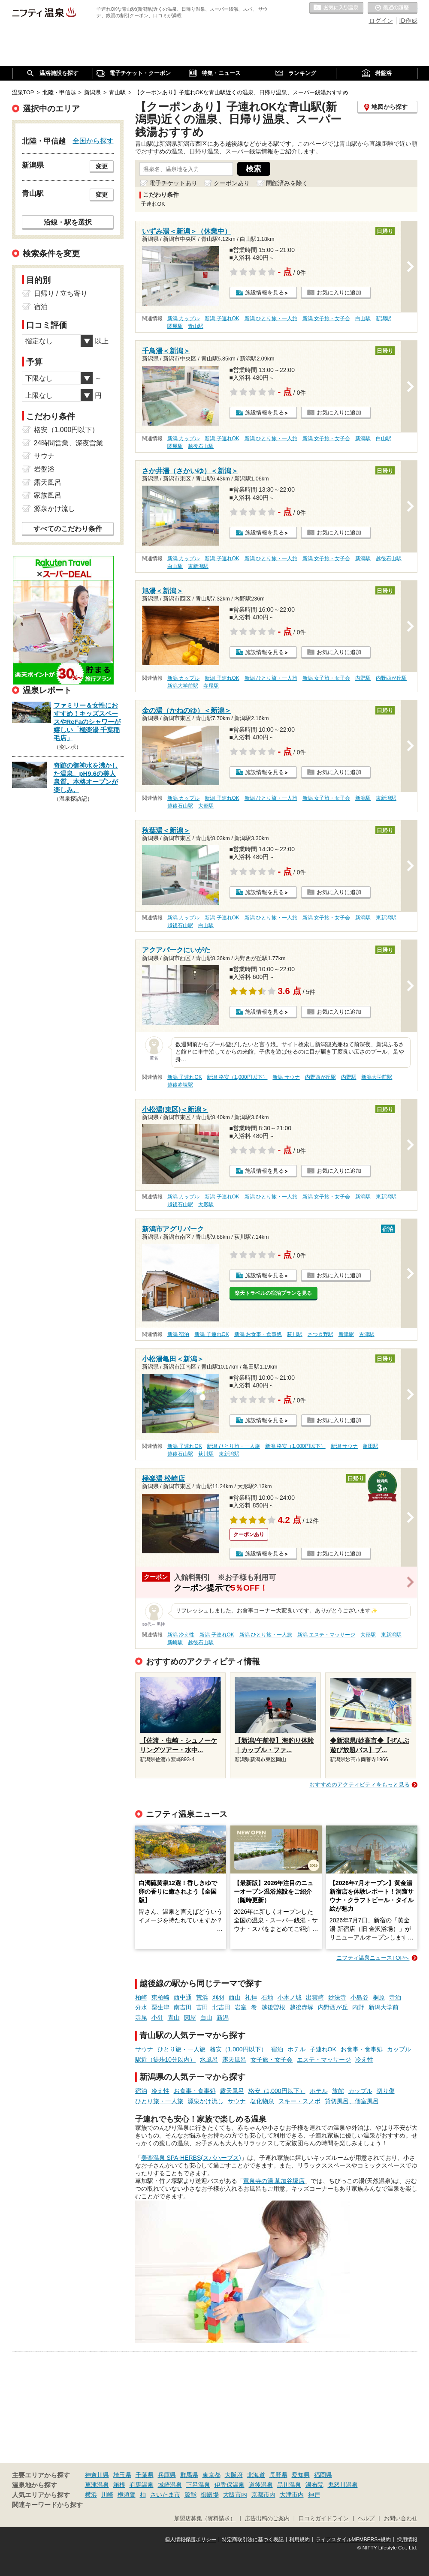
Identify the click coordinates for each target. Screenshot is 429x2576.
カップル (399, 2049)
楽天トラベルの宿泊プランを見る (273, 1293)
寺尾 (141, 2017)
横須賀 (127, 2494)
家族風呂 (47, 495)
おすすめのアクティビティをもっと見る (359, 1784)
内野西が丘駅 (391, 678)
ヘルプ (366, 2519)
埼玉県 (122, 2474)
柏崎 (141, 1997)
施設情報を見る (264, 292)
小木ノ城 (290, 1997)
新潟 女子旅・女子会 (326, 318)
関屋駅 (175, 326)
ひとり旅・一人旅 (181, 2049)
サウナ (144, 2049)
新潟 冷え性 (180, 1635)
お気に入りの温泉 (336, 8)
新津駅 (346, 1334)
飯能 (190, 2494)
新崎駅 (175, 1642)
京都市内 (263, 2494)
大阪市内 (235, 2494)
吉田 (202, 2007)
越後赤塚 (302, 2007)
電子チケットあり (173, 183)
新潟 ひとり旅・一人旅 (271, 318)
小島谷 (359, 1997)
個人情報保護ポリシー (190, 2540)
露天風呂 (234, 2059)
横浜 (91, 2494)
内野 (358, 2007)
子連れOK (323, 2049)
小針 (157, 2017)
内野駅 (363, 678)
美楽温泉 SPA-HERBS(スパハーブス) (191, 2157)
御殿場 (210, 2494)
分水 (141, 2007)
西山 (235, 1997)
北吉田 (221, 2007)
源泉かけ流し (205, 2101)
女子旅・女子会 (272, 2059)
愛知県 (301, 2474)
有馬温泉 (142, 2484)
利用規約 (299, 2540)
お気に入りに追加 (339, 292)
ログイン (381, 20)
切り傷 (386, 2090)
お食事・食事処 (362, 2049)
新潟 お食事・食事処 (258, 1334)
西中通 (183, 1997)
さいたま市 (165, 2494)
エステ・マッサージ (324, 2059)
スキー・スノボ (299, 2101)
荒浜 (202, 1997)
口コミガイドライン (324, 2519)
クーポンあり (232, 183)
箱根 (119, 2484)
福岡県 (323, 2474)
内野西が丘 (333, 2007)
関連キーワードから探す (47, 2504)
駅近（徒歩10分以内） (165, 2059)
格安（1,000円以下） (238, 2049)
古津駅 (367, 1334)
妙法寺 (337, 1997)
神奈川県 (97, 2474)
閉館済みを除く (287, 183)
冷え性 (364, 2059)
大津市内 (292, 2494)
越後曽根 (273, 2007)
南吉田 (183, 2007)
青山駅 (195, 326)
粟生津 (160, 2007)
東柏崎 (160, 1997)
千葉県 (145, 2474)
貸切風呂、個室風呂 (352, 2101)
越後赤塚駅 (180, 1085)
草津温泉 (97, 2484)
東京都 (211, 2474)
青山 (174, 2017)
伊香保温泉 (229, 2484)
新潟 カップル (183, 318)
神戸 (314, 2494)
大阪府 (234, 2474)
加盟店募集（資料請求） (205, 2519)
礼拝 (251, 1997)
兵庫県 (167, 2474)
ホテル (296, 2049)
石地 (267, 1997)
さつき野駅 (320, 1334)
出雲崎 (315, 1997)
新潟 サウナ (285, 1077)
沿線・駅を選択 (68, 222)
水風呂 (209, 2059)
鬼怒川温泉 (343, 2484)
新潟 (223, 2017)
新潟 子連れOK (222, 318)
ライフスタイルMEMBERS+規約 (353, 2540)
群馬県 (189, 2474)
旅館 (338, 2090)
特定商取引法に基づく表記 (253, 2540)
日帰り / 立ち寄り (61, 293)
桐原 (379, 1997)
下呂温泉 (198, 2484)
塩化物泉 (262, 2101)
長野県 (278, 2474)
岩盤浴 (44, 469)
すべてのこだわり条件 (67, 528)
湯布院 (314, 2484)
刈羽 (218, 1997)
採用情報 (407, 2540)
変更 (102, 166)
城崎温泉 (170, 2484)
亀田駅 (370, 1446)
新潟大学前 (384, 2007)
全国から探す (93, 140)
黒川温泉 (289, 2484)
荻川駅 (294, 1334)
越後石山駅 (201, 446)
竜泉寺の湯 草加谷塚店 (274, 2180)
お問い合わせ (400, 2519)
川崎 (107, 2494)
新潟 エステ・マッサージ (326, 1635)
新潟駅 (383, 318)
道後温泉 (261, 2484)
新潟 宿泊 (178, 1334)
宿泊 (277, 2049)
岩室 (241, 2007)
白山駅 (363, 318)
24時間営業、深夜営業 (68, 443)
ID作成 (408, 20)
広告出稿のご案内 (267, 2519)
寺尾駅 (211, 686)
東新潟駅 (198, 566)
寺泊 (395, 1997)
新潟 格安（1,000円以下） (237, 1077)
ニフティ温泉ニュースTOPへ (372, 1958)
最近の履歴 (392, 8)
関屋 (190, 2017)
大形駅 (206, 806)
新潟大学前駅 (182, 686)
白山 (206, 2017)
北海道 (256, 2474)
